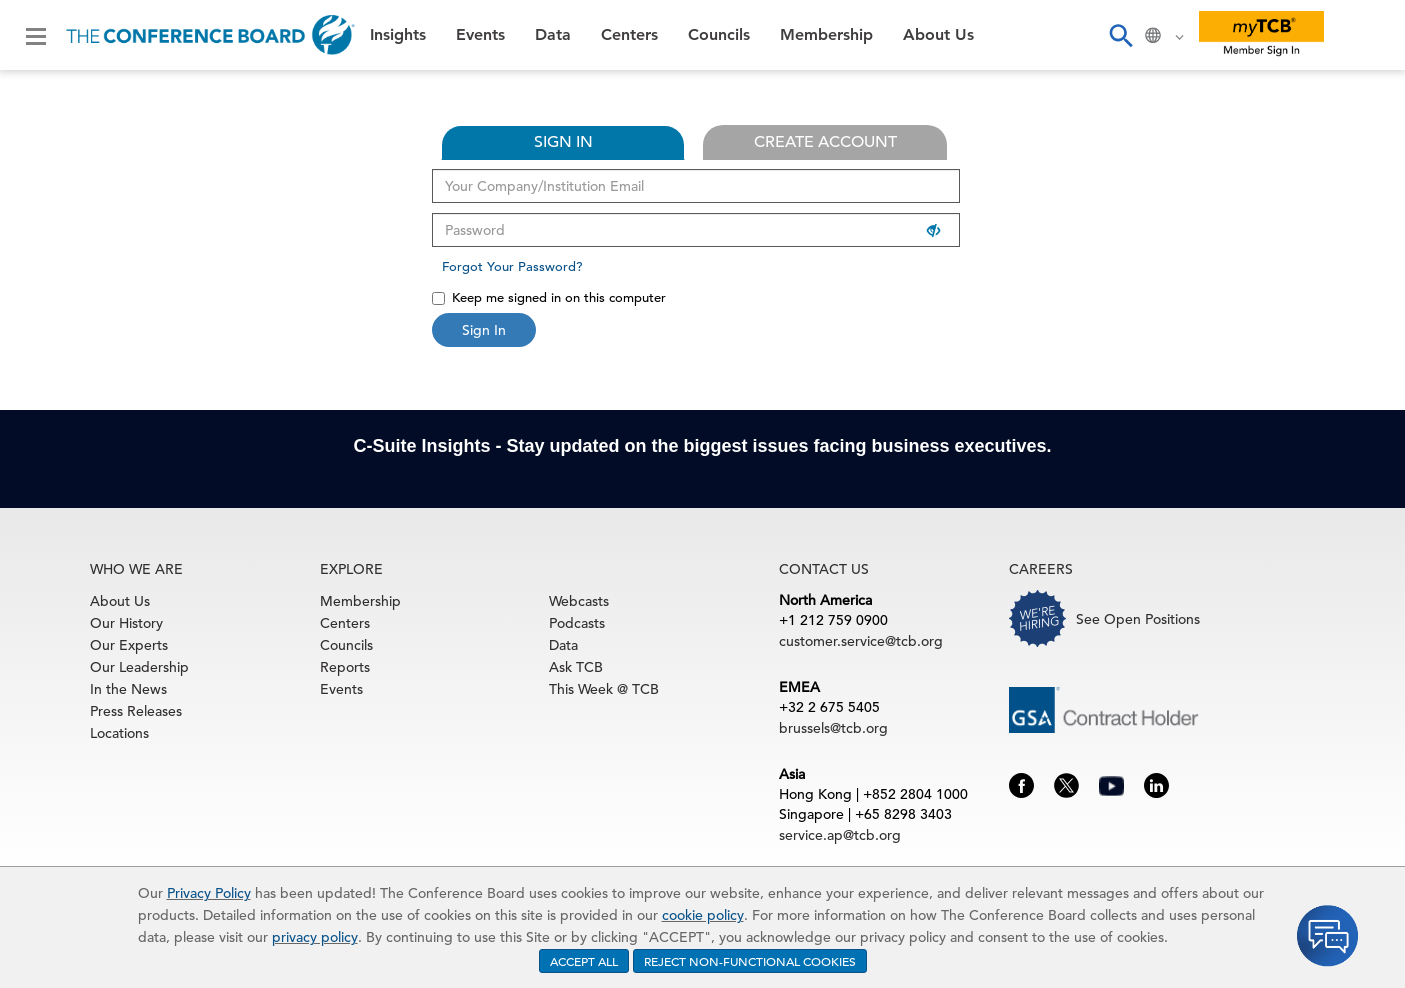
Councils (719, 35)
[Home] (210, 35)
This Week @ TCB (604, 689)
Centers (629, 35)
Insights (398, 35)
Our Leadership (139, 667)
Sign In (484, 330)
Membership (826, 35)
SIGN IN (563, 142)
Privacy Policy (209, 893)
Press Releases (136, 711)
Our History (126, 623)
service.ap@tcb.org (840, 835)
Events (480, 35)
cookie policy (703, 915)
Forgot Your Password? (512, 266)
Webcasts (579, 601)
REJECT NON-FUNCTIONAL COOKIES (750, 961)
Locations (119, 733)
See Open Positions (1138, 619)
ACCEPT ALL (584, 961)
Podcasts (577, 623)
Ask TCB (576, 667)
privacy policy (315, 937)
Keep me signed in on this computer (549, 297)
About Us (938, 35)
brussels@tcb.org (833, 728)
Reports (345, 667)
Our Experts (129, 645)
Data (553, 35)
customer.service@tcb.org (861, 641)
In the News (128, 689)
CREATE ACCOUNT (825, 142)
